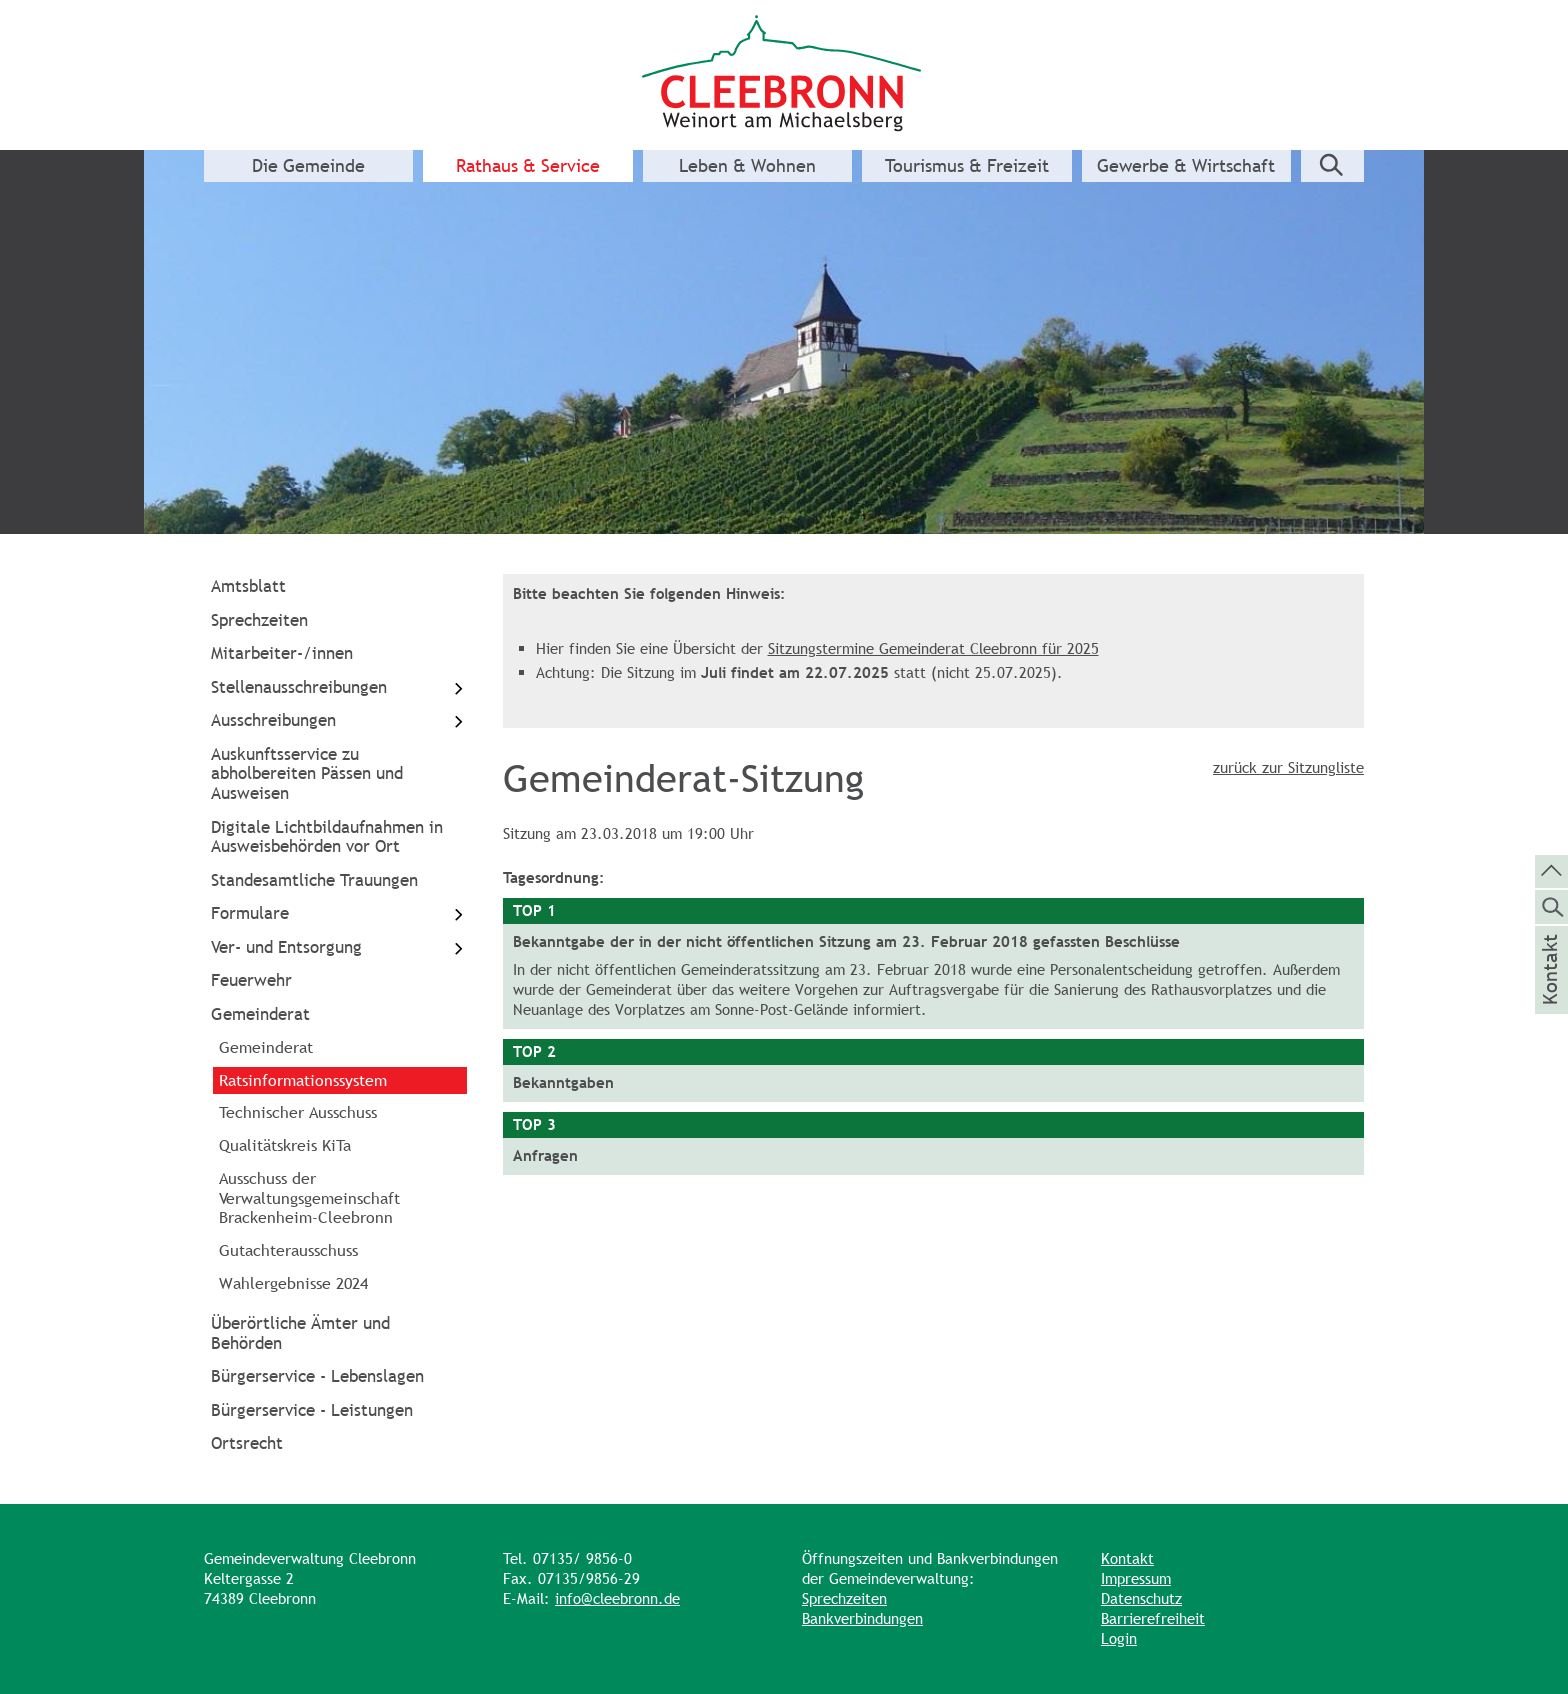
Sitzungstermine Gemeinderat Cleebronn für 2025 (933, 648)
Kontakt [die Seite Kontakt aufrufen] (1550, 996)
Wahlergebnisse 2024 (293, 1283)
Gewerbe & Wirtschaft (1186, 166)
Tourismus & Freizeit (967, 166)
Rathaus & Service (528, 166)
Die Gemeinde (308, 166)
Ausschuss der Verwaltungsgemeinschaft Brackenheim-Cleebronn (309, 1198)
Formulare (339, 914)
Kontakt (1127, 1558)
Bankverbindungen (862, 1618)
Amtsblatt (248, 586)
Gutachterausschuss (288, 1250)
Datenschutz (1141, 1598)
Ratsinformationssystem (303, 1080)
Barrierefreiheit (1153, 1618)
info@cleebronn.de (617, 1598)
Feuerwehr (251, 980)
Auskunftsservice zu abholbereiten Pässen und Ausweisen (307, 774)
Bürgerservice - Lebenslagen (317, 1376)
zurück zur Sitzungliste (1288, 767)
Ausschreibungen (339, 721)
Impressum (1136, 1578)
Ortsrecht (247, 1443)
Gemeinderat (260, 1014)
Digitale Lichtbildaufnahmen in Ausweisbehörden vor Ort (327, 837)
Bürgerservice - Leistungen (312, 1410)
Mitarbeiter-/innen (282, 653)
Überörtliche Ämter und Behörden (300, 1333)
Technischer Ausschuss (298, 1112)
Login (1119, 1638)
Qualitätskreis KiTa (285, 1145)
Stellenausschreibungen (339, 687)
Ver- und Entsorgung (339, 947)
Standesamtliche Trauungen (314, 880)
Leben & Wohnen (747, 166)
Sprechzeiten (259, 620)
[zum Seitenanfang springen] (1551, 870)
